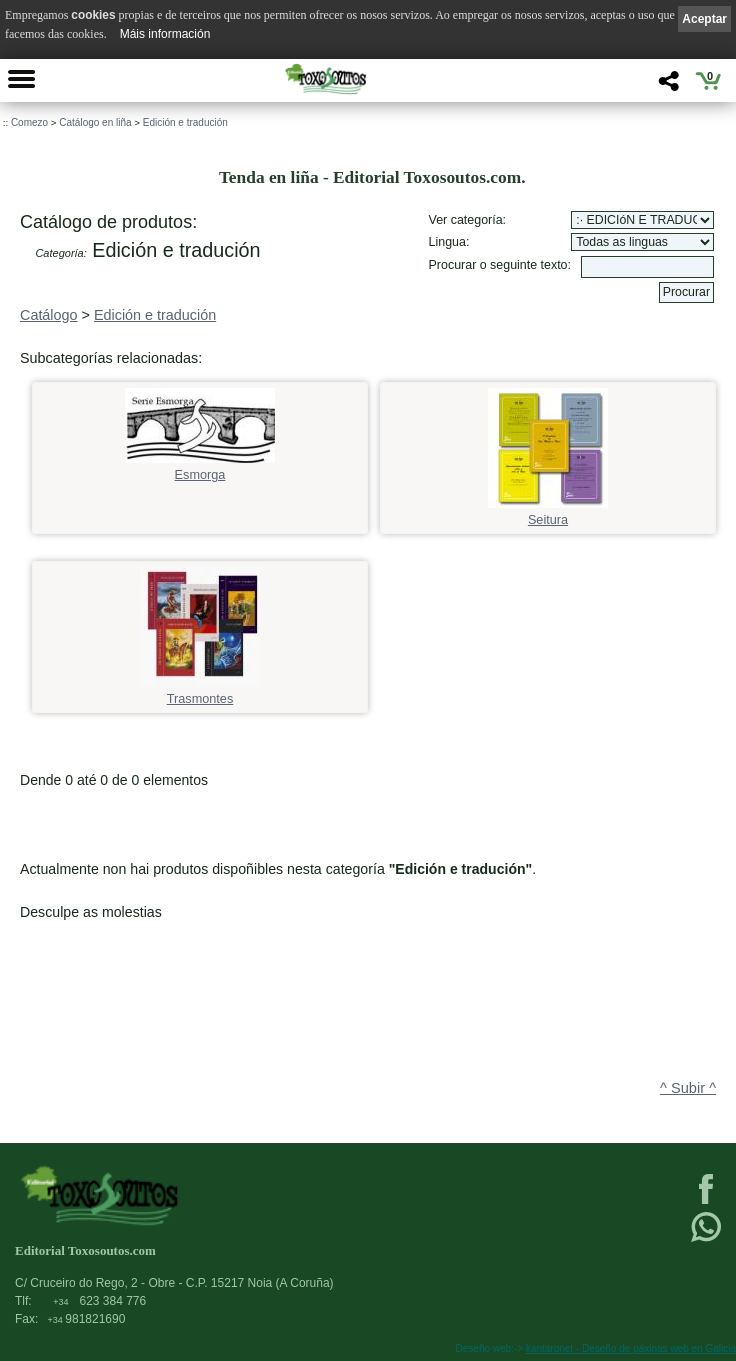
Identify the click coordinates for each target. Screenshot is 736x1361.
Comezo (29, 122)
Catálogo (49, 315)
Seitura (548, 513)
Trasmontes (200, 692)
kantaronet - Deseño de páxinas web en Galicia (631, 1348)
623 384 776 (99, 1301)
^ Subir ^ (688, 1088)
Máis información (165, 34)
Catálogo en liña (95, 122)
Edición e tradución (185, 122)
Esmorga (200, 468)
